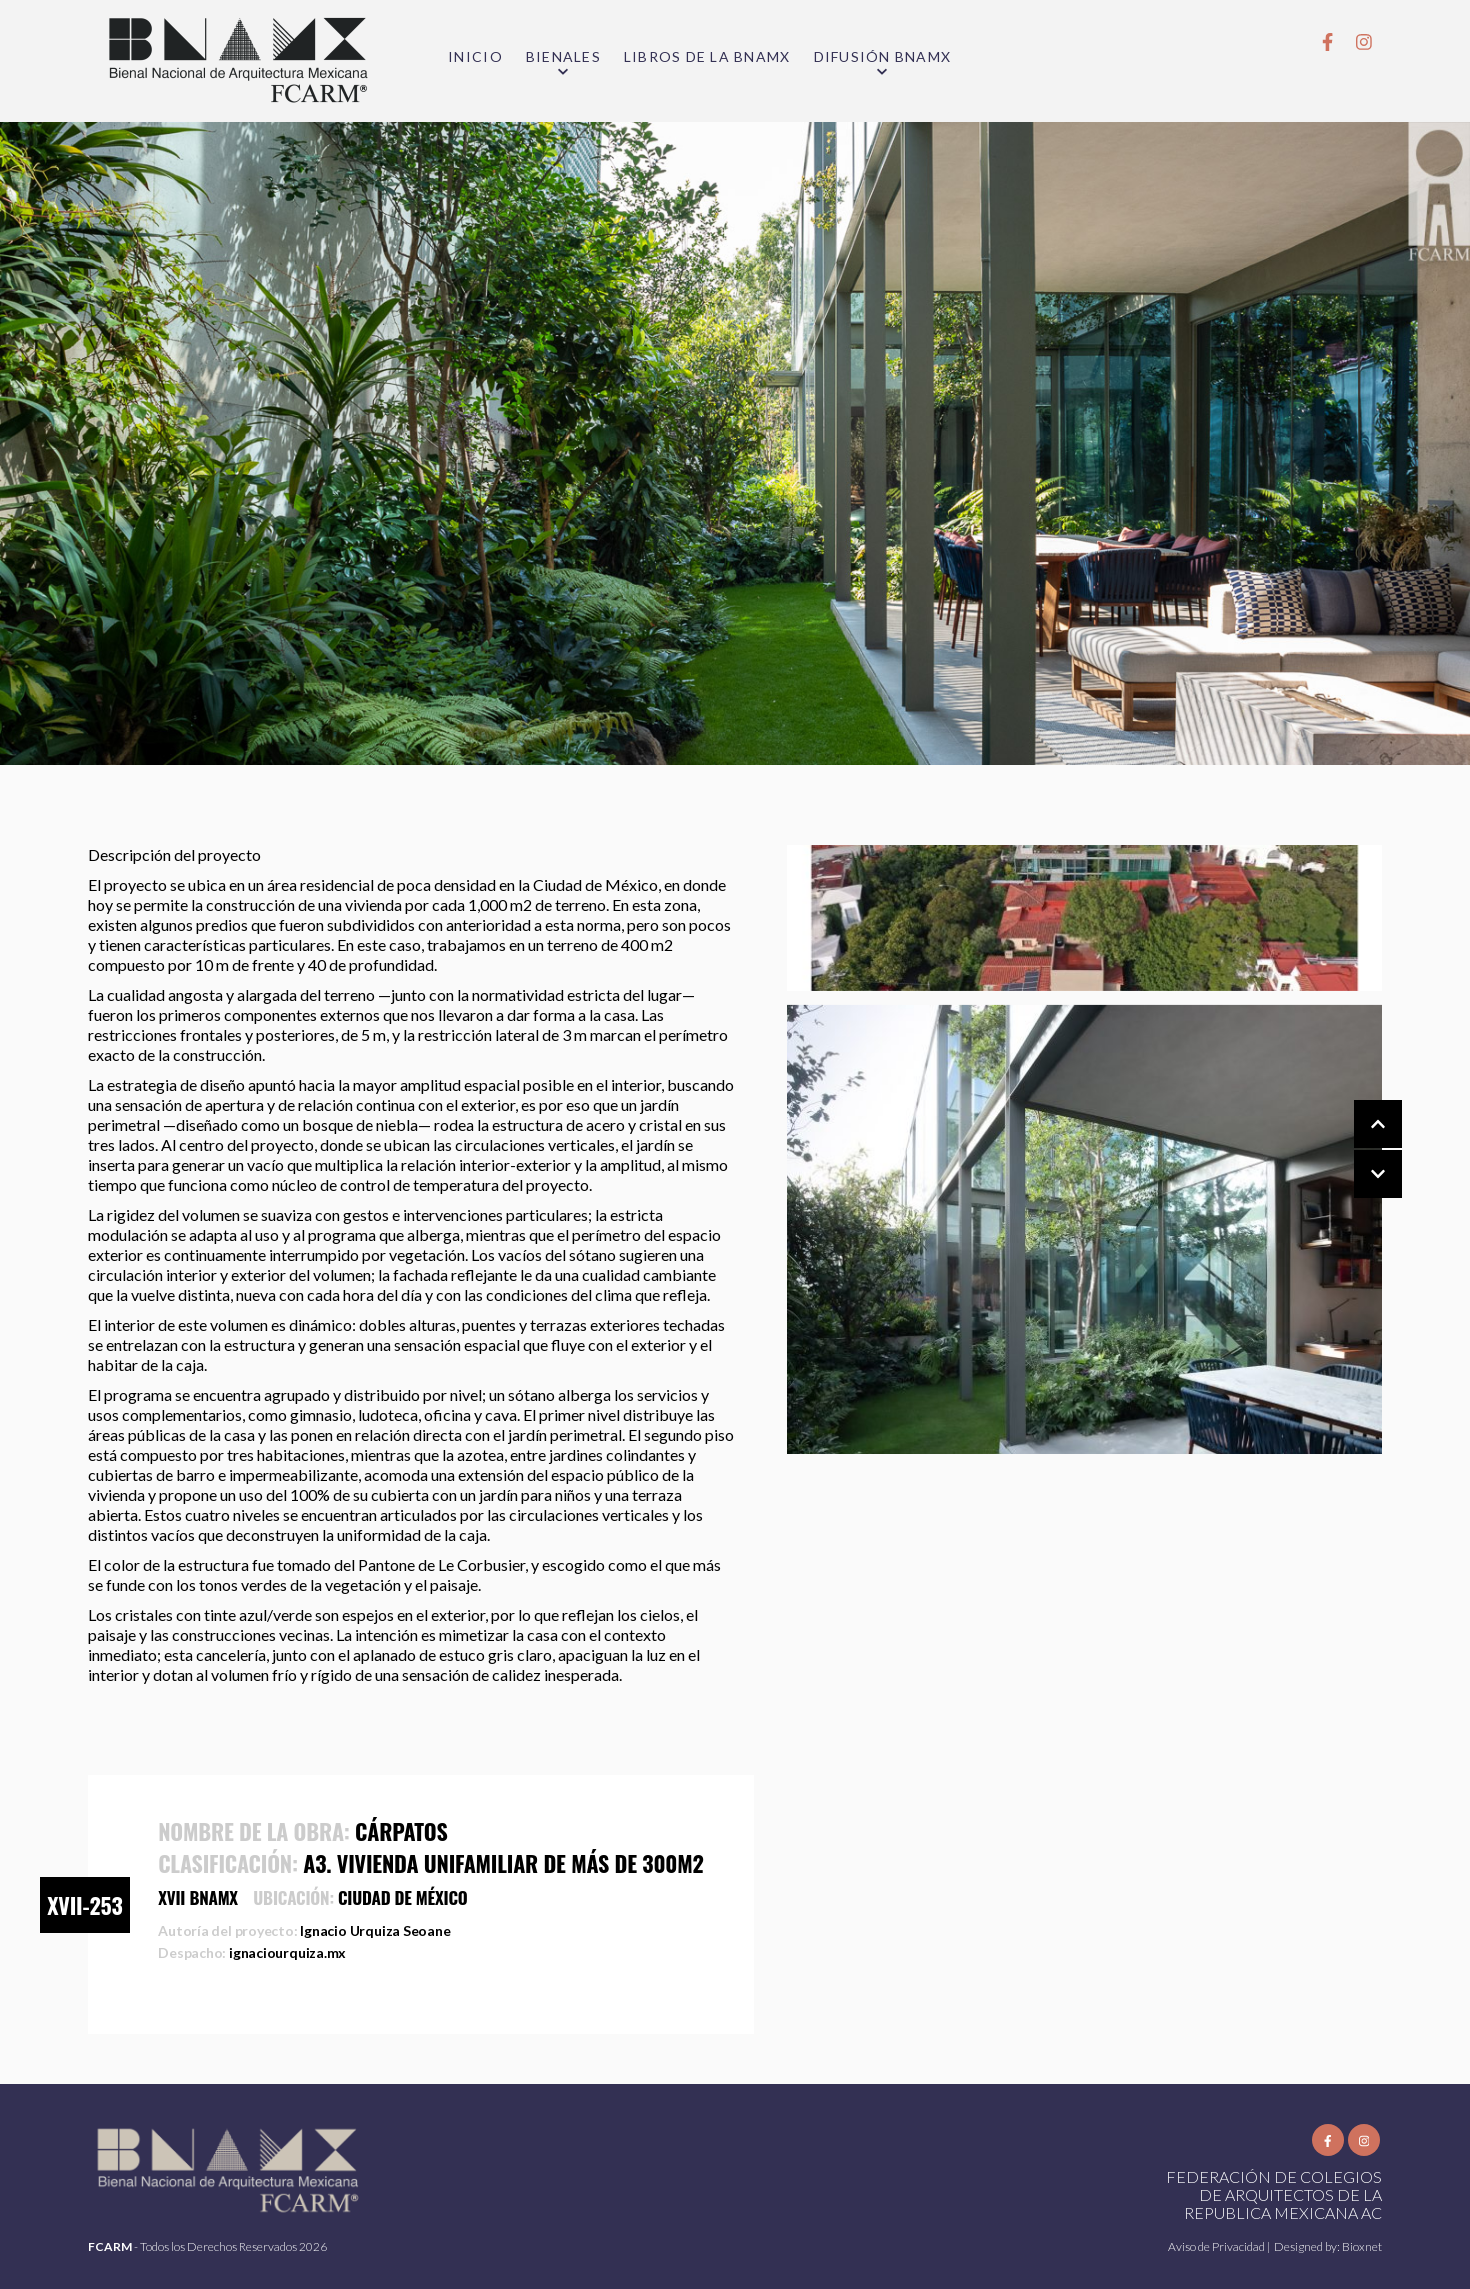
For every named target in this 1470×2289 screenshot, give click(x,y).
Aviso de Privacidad (1217, 2246)
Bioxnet (1362, 2246)
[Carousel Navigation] (1358, 1150)
